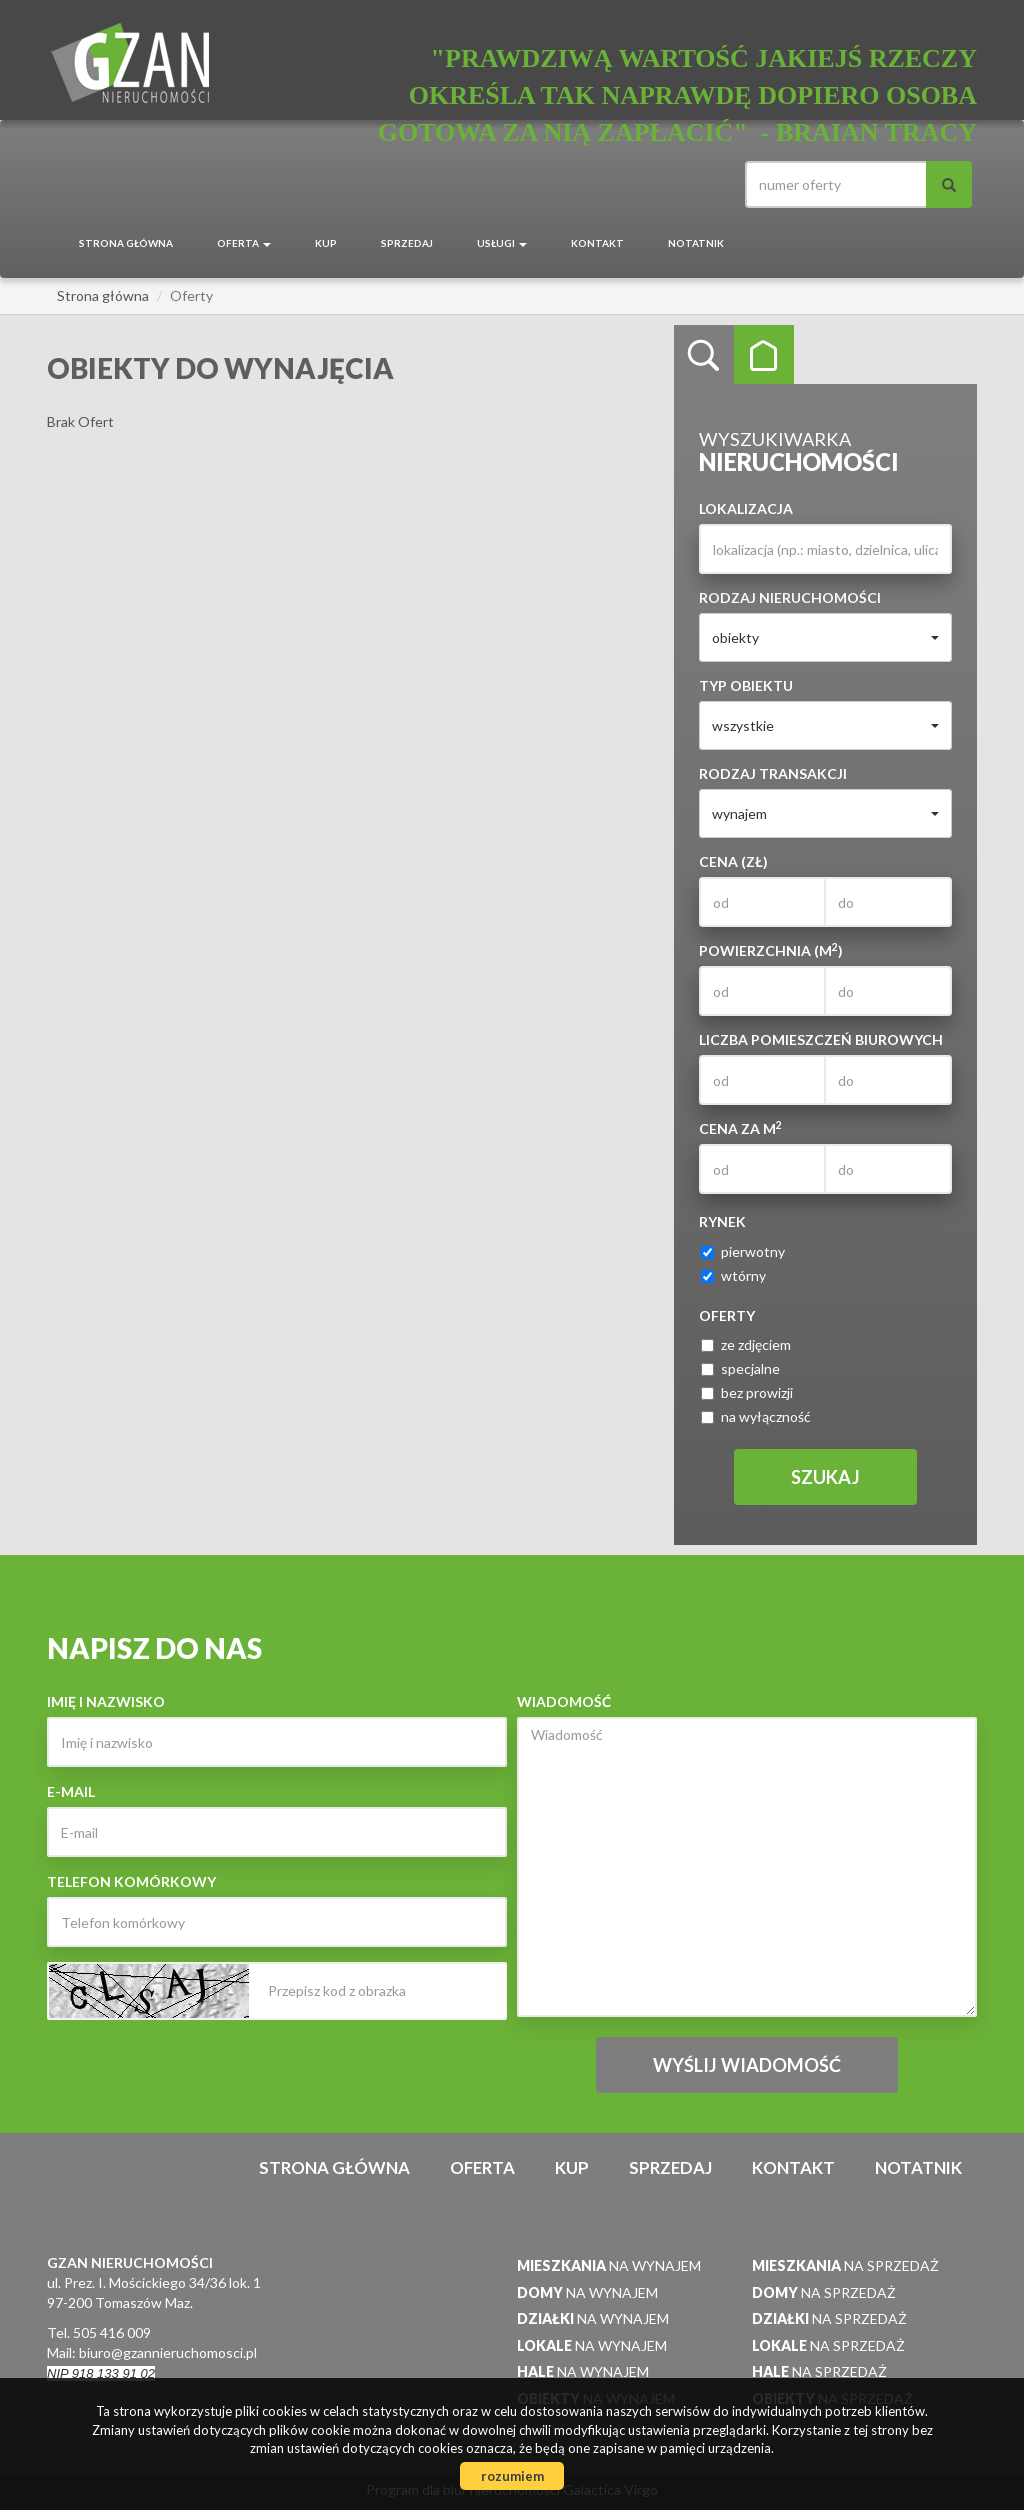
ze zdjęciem (746, 1344)
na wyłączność (756, 1416)
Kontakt (597, 243)
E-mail (71, 1791)
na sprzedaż (845, 2265)
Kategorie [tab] (764, 355)
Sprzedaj (407, 243)
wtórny (733, 1275)
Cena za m (740, 1128)
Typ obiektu (746, 685)
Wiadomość (564, 1701)
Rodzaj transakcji (773, 773)
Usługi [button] (502, 243)
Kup (326, 243)
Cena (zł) (733, 861)
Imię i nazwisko (106, 1701)
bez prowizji (747, 1392)
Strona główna (126, 243)
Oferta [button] (244, 243)
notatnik (696, 243)
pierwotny (743, 1251)
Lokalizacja (746, 508)
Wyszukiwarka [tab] (704, 355)
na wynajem (609, 2265)
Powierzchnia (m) (771, 950)
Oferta (482, 2167)
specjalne (740, 1368)
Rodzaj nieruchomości (790, 597)
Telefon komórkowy (131, 1881)
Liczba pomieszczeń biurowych (821, 1039)
